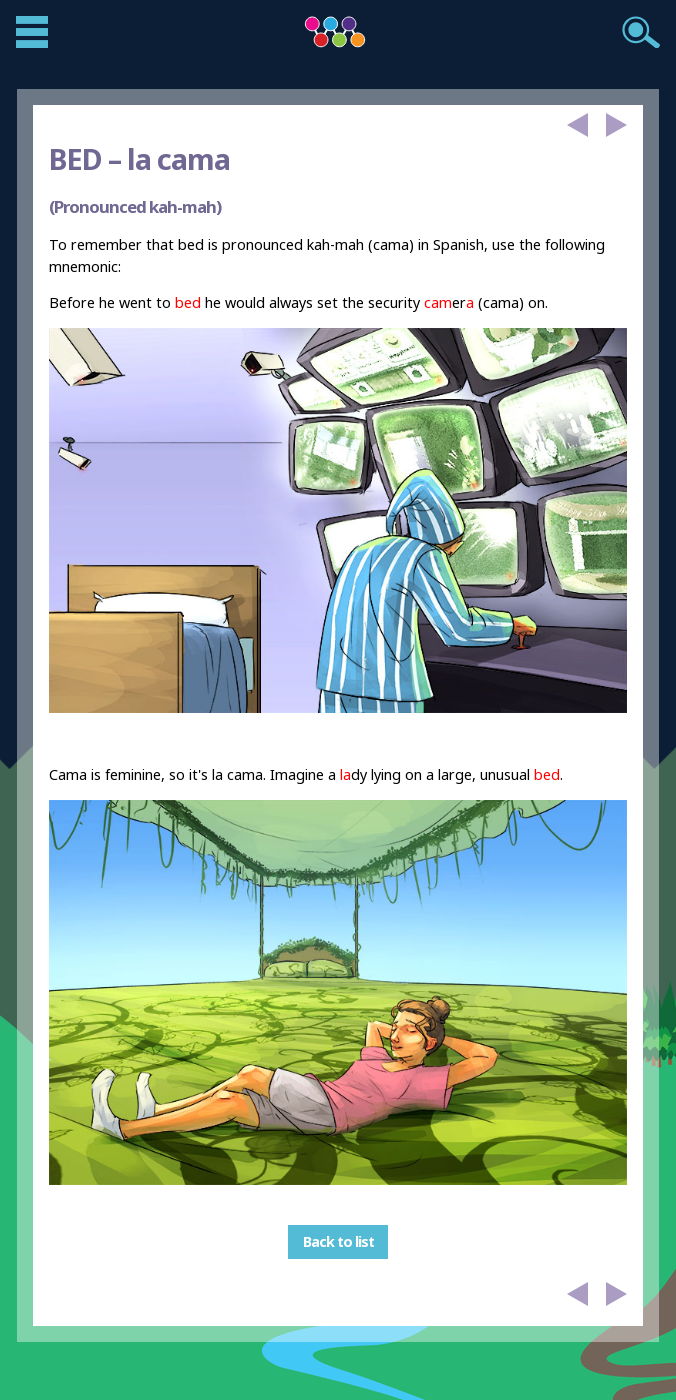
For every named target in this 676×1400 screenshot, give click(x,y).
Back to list (338, 1241)
